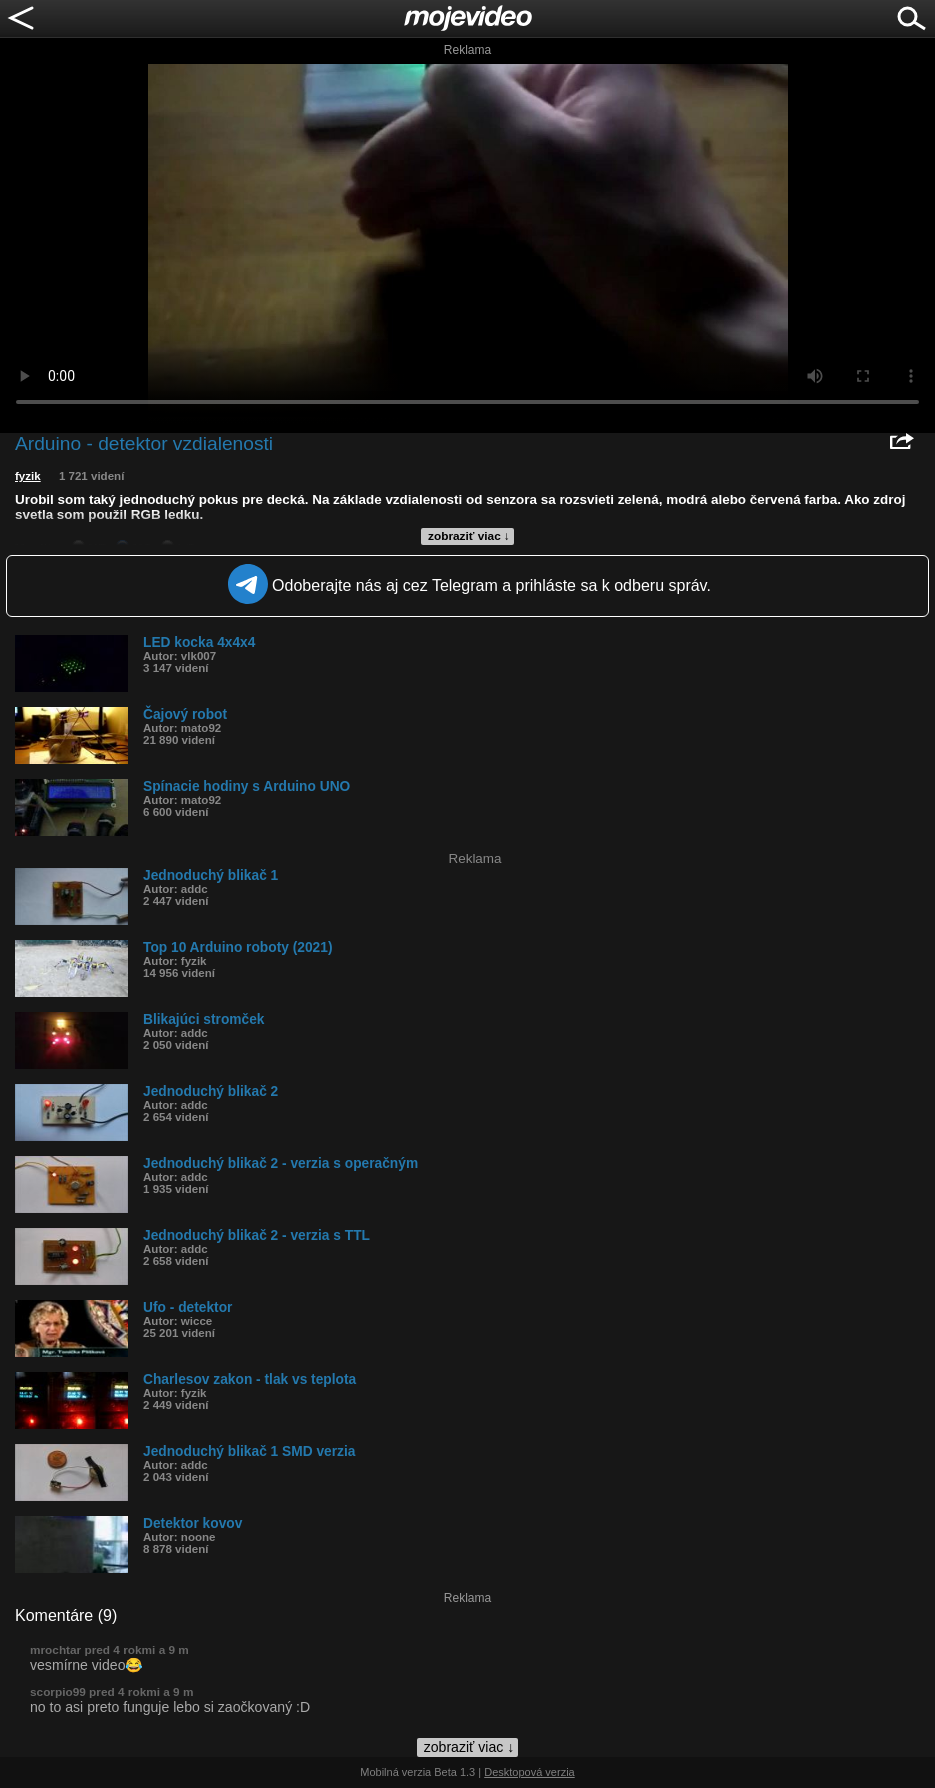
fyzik (28, 476)
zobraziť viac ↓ (469, 536)
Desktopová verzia (529, 1772)
